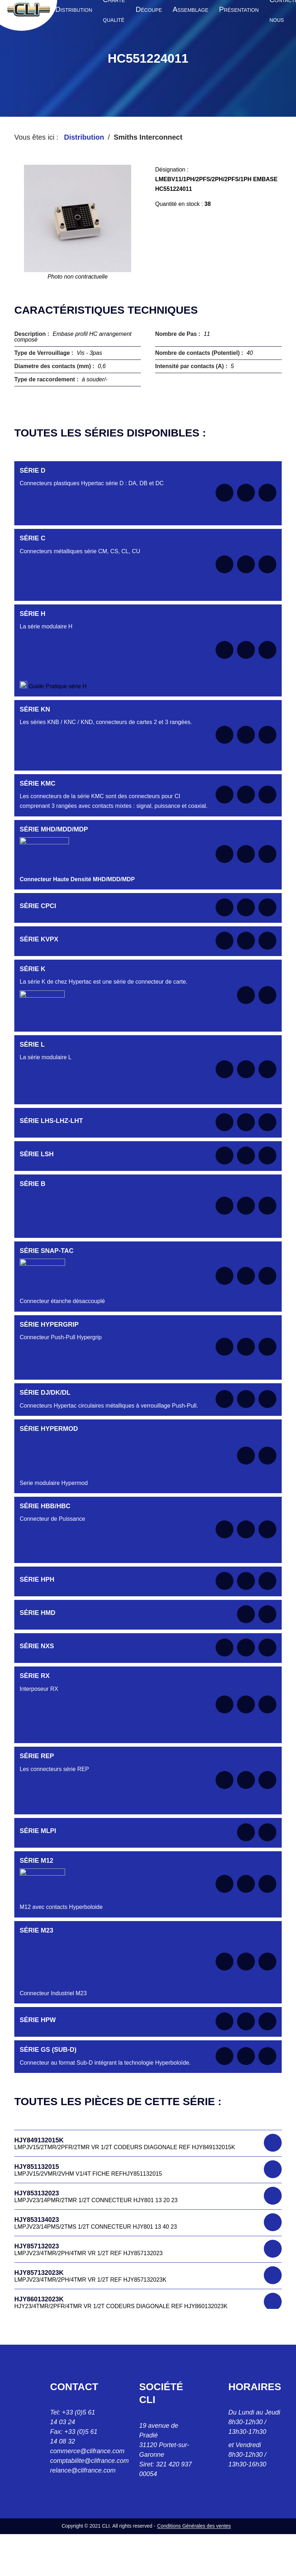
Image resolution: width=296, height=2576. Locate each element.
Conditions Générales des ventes (194, 2526)
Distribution (84, 137)
